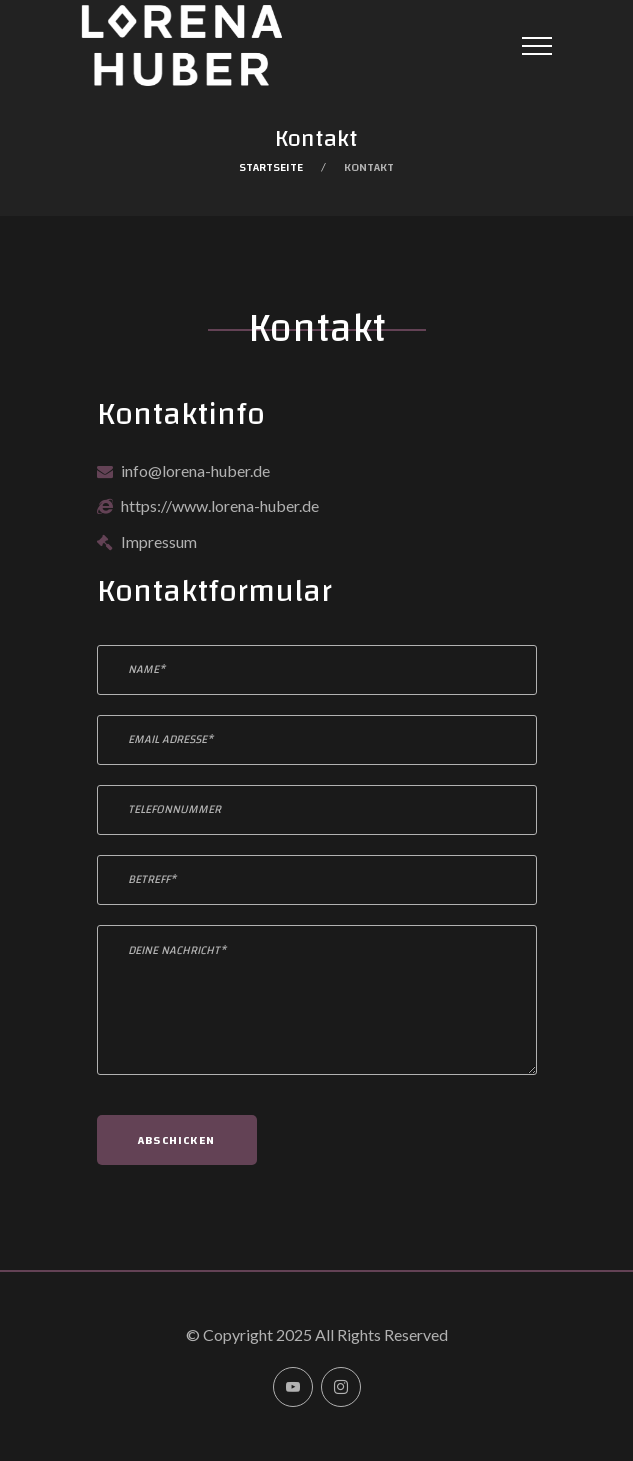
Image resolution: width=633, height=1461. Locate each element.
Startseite (271, 167)
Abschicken (176, 1140)
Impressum (159, 541)
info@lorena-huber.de (195, 470)
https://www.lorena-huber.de (220, 505)
